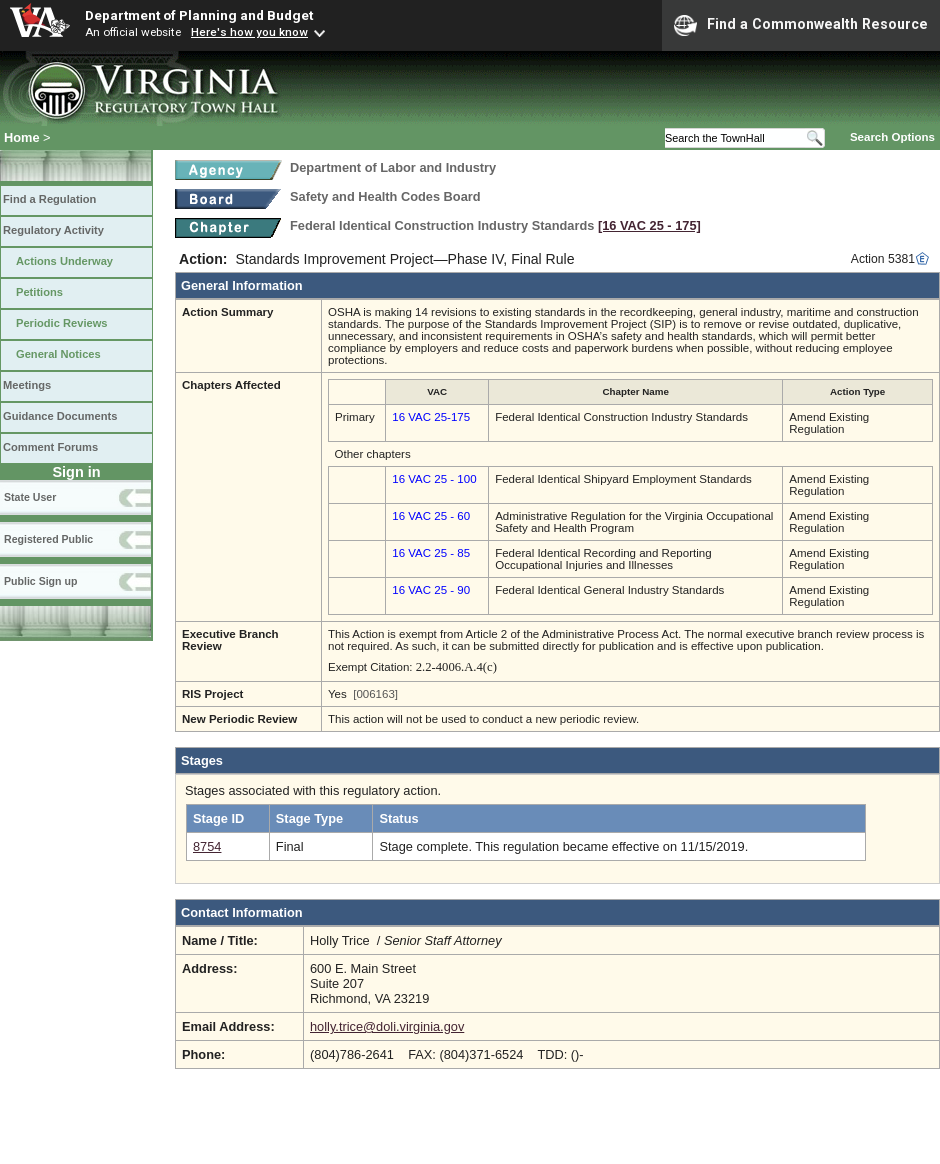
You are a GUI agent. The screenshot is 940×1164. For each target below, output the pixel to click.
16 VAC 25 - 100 (434, 479)
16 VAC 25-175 (431, 417)
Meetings (27, 385)
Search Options (892, 137)
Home (22, 137)
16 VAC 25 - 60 (431, 516)
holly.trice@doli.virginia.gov (387, 1026)
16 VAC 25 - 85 (431, 553)
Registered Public (48, 539)
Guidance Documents (60, 416)
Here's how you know (249, 32)
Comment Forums (50, 447)
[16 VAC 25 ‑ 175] (649, 225)
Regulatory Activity (53, 230)
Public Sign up (40, 581)
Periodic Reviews (62, 323)
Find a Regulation (49, 199)
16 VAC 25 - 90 (431, 590)
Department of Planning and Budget (199, 15)
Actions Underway (64, 261)
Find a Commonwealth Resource (801, 25)
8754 (207, 846)
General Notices (58, 354)
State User (30, 497)
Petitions (39, 292)
